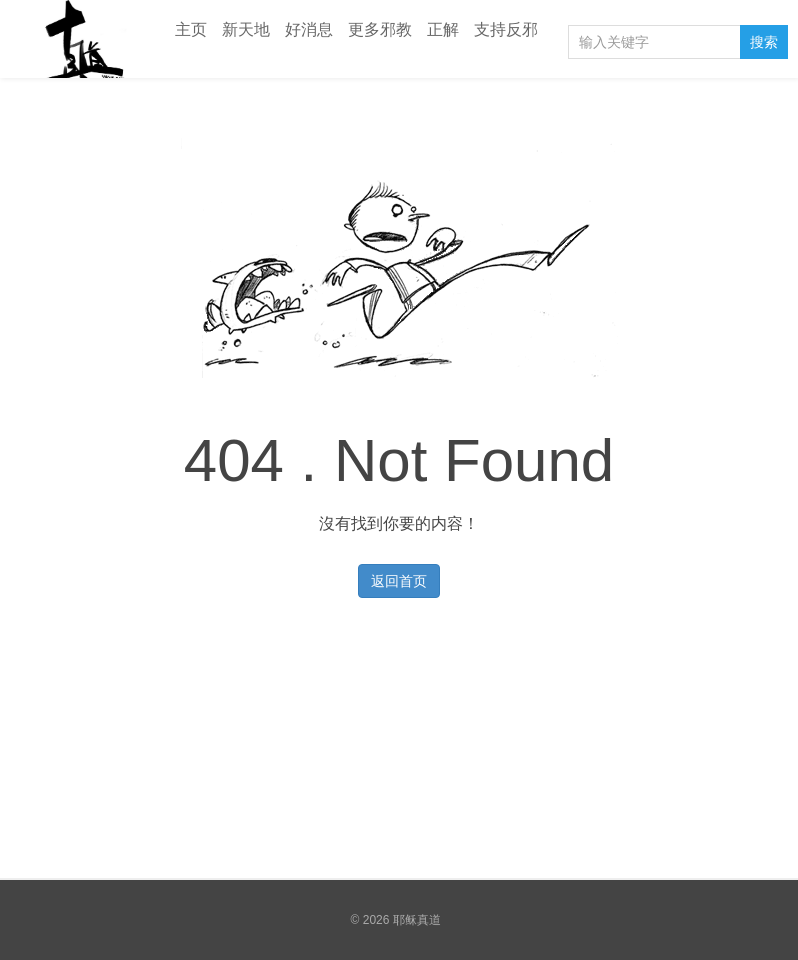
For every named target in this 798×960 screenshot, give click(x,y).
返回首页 (399, 581)
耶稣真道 (80, 39)
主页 (191, 29)
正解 (443, 29)
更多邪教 (380, 29)
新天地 (246, 29)
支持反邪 (506, 29)
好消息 (309, 29)
